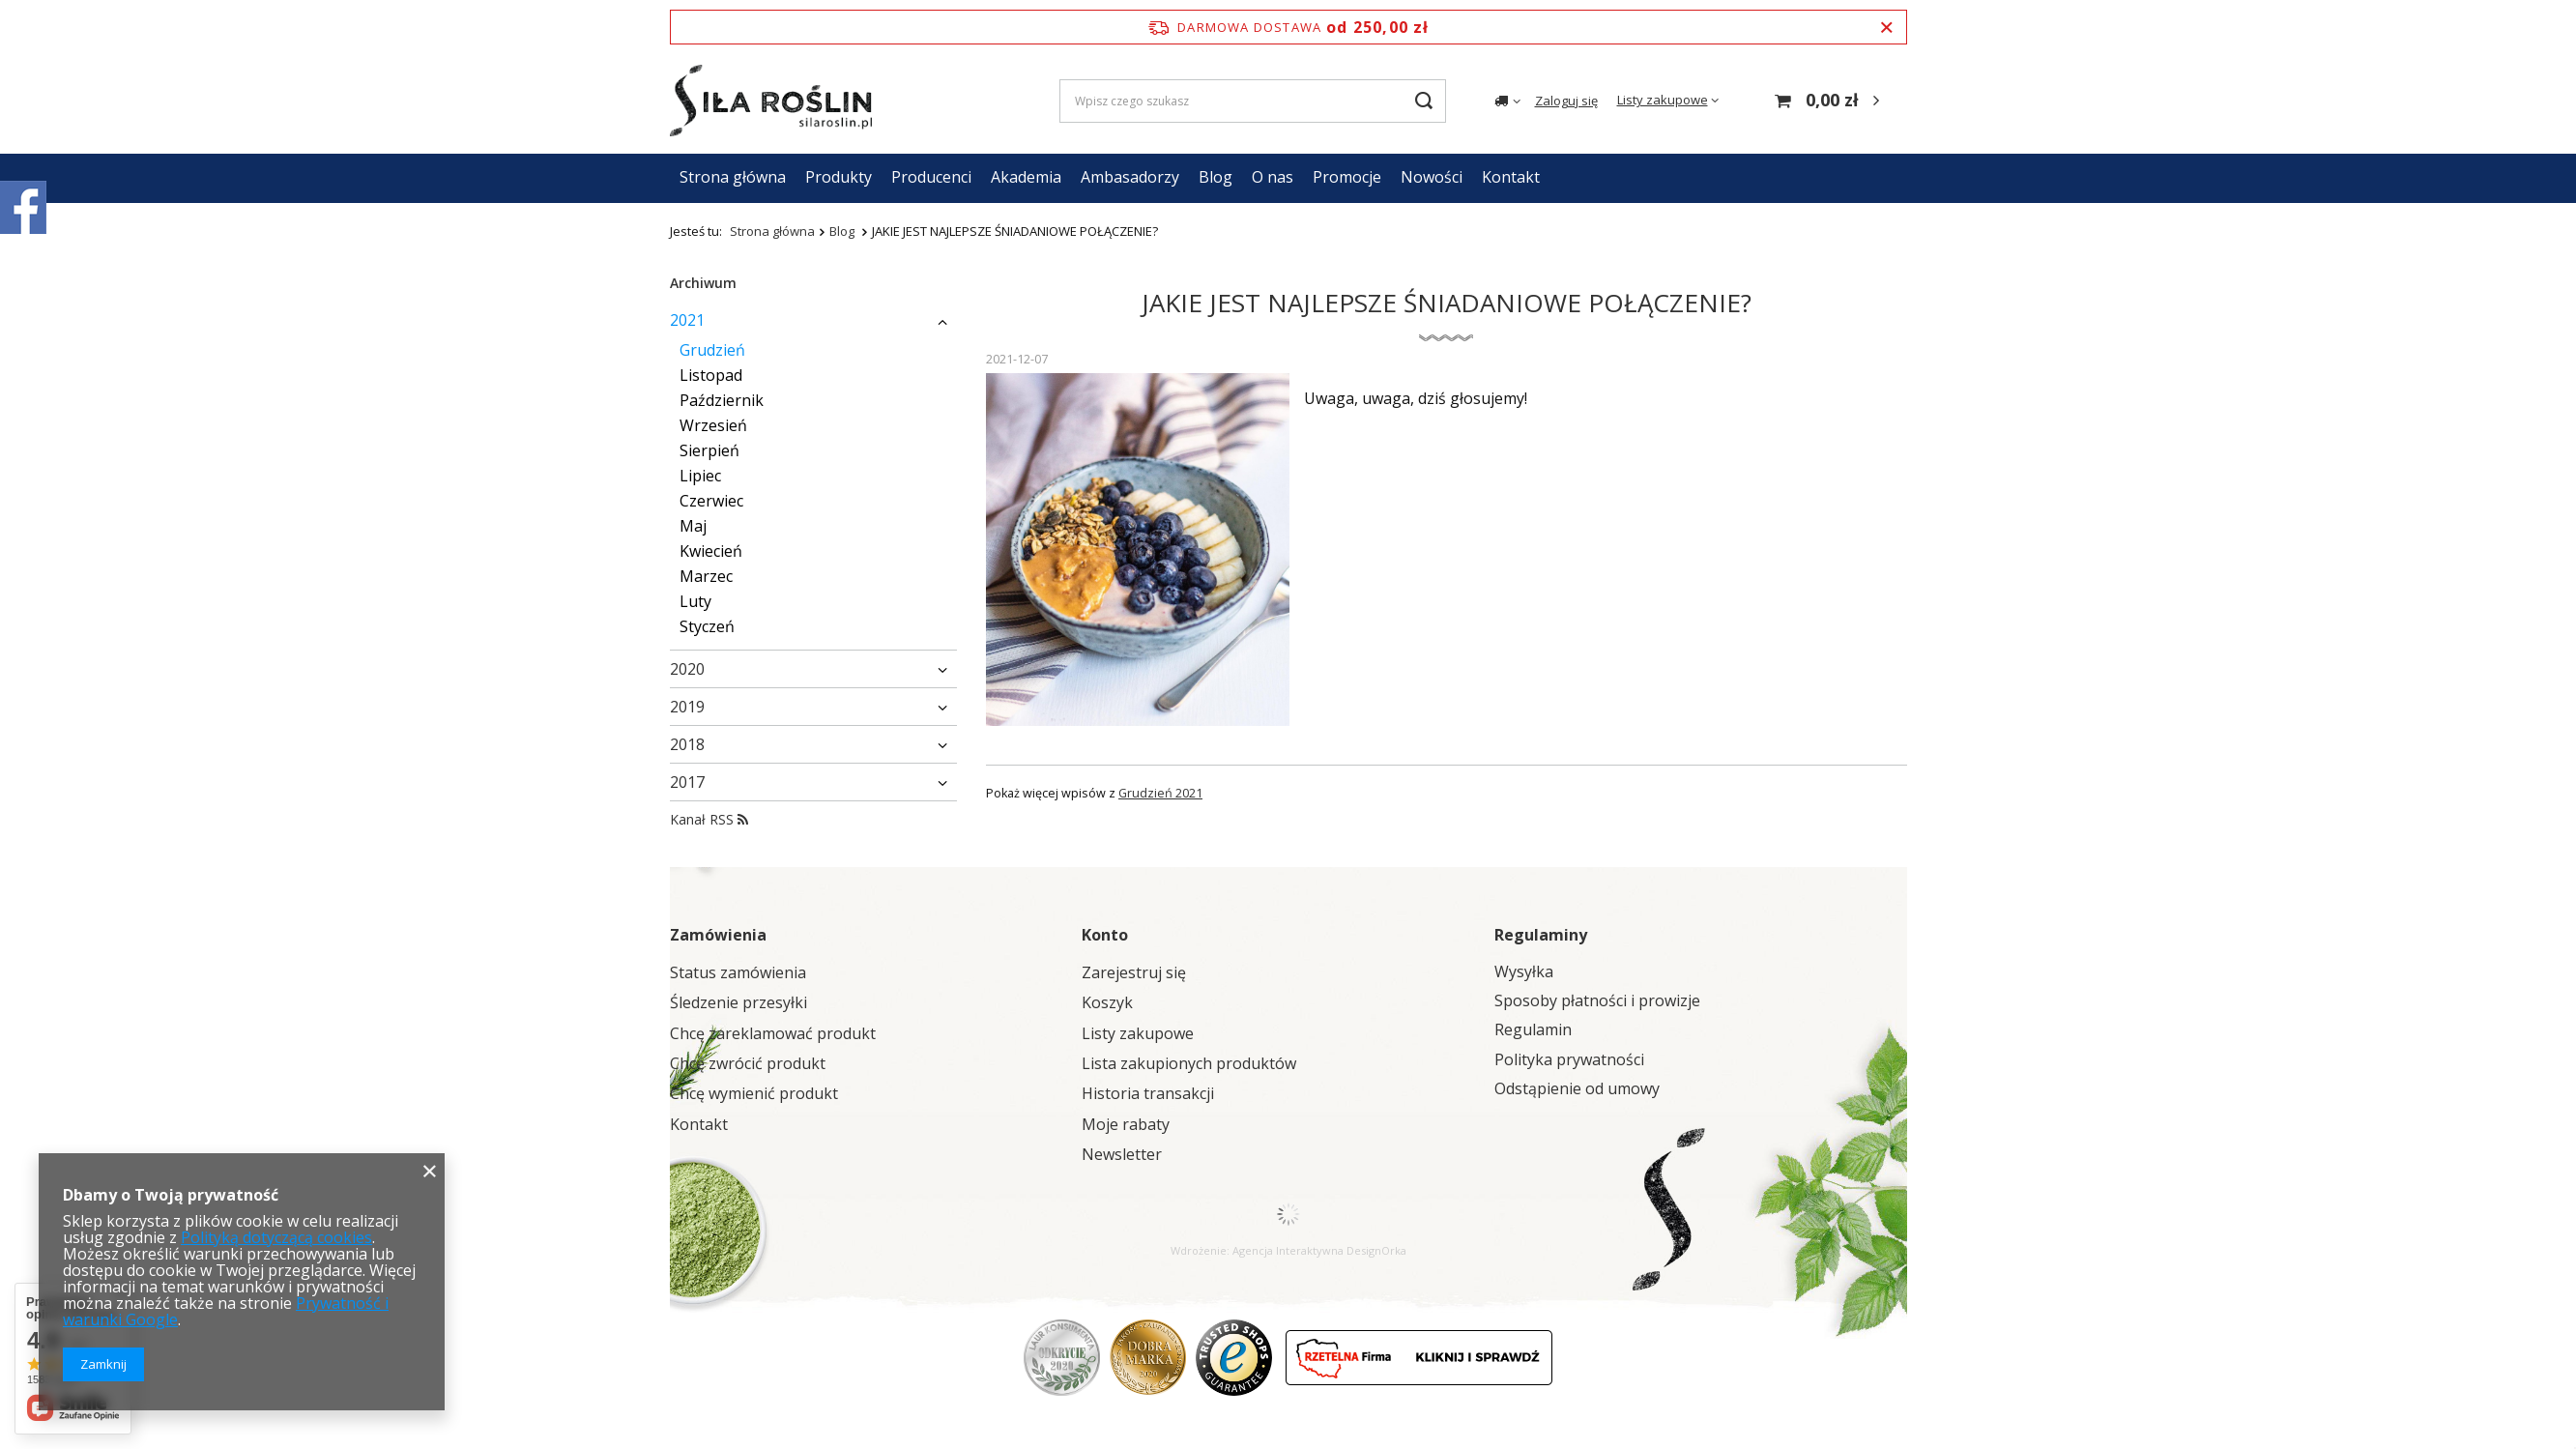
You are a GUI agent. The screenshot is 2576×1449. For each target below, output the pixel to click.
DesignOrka (1376, 1250)
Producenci (931, 177)
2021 (687, 320)
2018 (687, 744)
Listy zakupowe (1662, 99)
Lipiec (700, 475)
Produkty (838, 177)
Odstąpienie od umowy (1577, 1089)
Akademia (1026, 177)
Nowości (1431, 177)
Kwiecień (711, 551)
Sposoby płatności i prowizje (1597, 1001)
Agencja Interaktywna (1288, 1250)
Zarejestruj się (1134, 973)
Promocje (1347, 177)
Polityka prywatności (1569, 1060)
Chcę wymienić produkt (754, 1094)
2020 (687, 669)
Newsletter (1122, 1154)
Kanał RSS (709, 819)
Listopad (711, 375)
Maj (693, 526)
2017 (687, 782)
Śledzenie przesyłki (738, 1003)
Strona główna (733, 177)
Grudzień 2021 (1160, 793)
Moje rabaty (1126, 1125)
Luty (695, 601)
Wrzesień (713, 425)
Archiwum (703, 283)
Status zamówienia (738, 973)
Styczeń (707, 626)
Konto (1105, 934)
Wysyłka (1523, 972)
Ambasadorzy (1130, 177)
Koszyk (1107, 1003)
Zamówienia (718, 934)
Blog (1215, 177)
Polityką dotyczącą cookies (276, 1237)
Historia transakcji (1148, 1094)
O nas (1272, 177)
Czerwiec (711, 500)
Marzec (706, 576)
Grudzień (712, 350)
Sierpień (709, 450)
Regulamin (1533, 1030)
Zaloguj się (1566, 100)
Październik (722, 400)
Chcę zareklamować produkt (773, 1034)
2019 (687, 706)
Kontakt (1511, 177)
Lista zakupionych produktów (1189, 1064)
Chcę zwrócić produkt (747, 1064)
